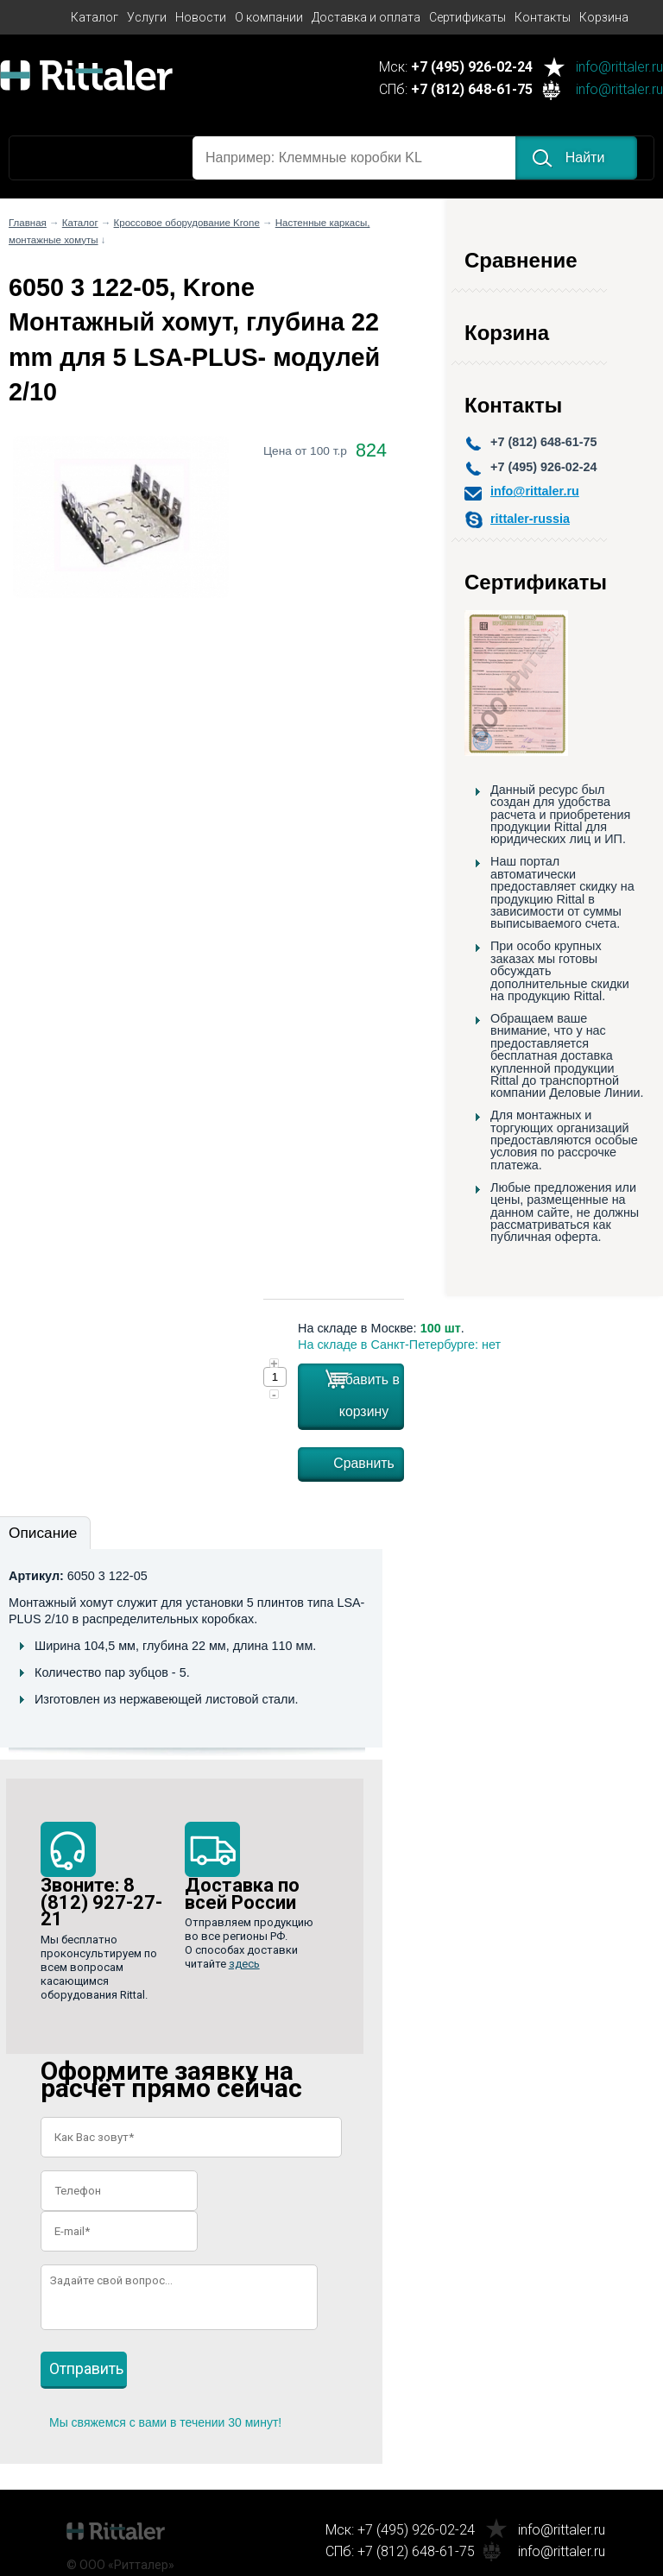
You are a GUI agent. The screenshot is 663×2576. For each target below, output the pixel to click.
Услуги (147, 17)
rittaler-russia (530, 519)
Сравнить (364, 1463)
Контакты (543, 17)
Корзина (603, 17)
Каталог (94, 17)
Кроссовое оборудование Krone (187, 222)
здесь (244, 1963)
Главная (28, 222)
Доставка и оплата (366, 17)
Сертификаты (467, 17)
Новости (200, 17)
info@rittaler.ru (619, 67)
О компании (269, 17)
